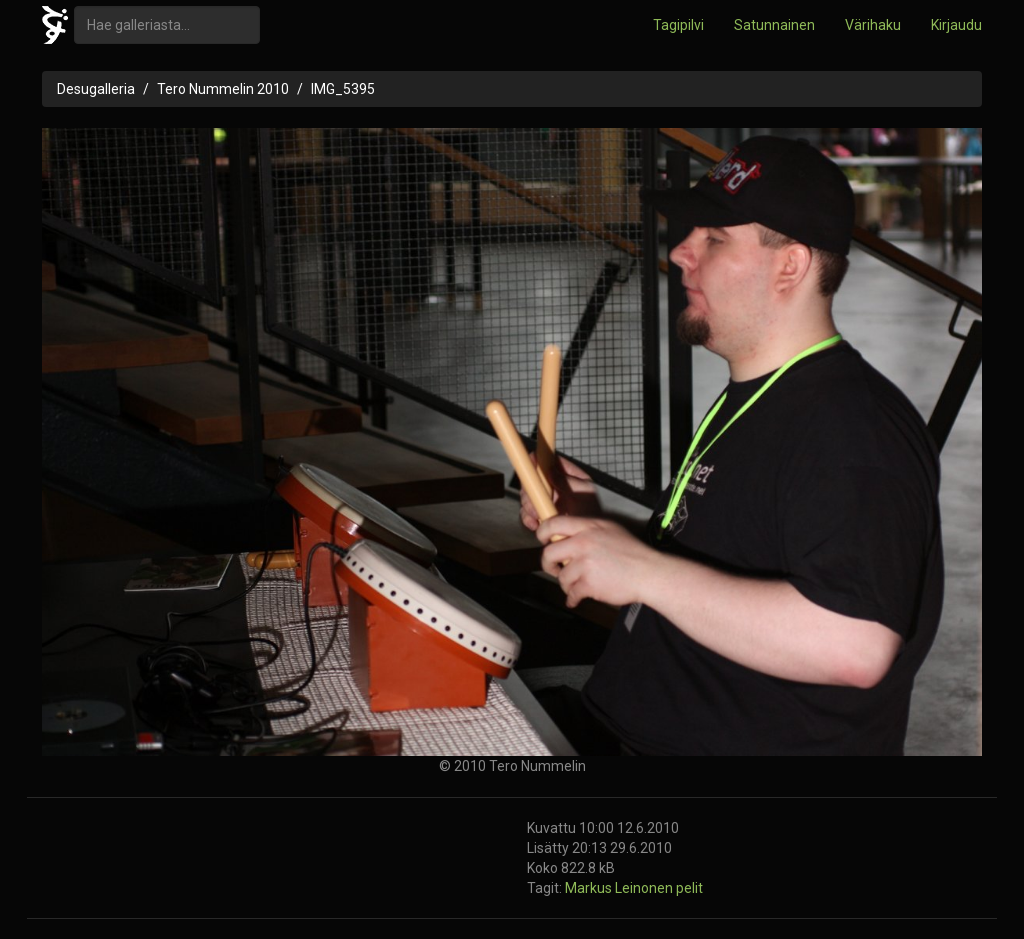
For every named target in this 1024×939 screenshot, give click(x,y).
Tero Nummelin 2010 (223, 89)
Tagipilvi (678, 25)
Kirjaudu (956, 25)
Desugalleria (96, 89)
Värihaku (873, 25)
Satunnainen (774, 25)
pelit (689, 888)
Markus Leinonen (620, 888)
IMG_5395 (343, 89)
